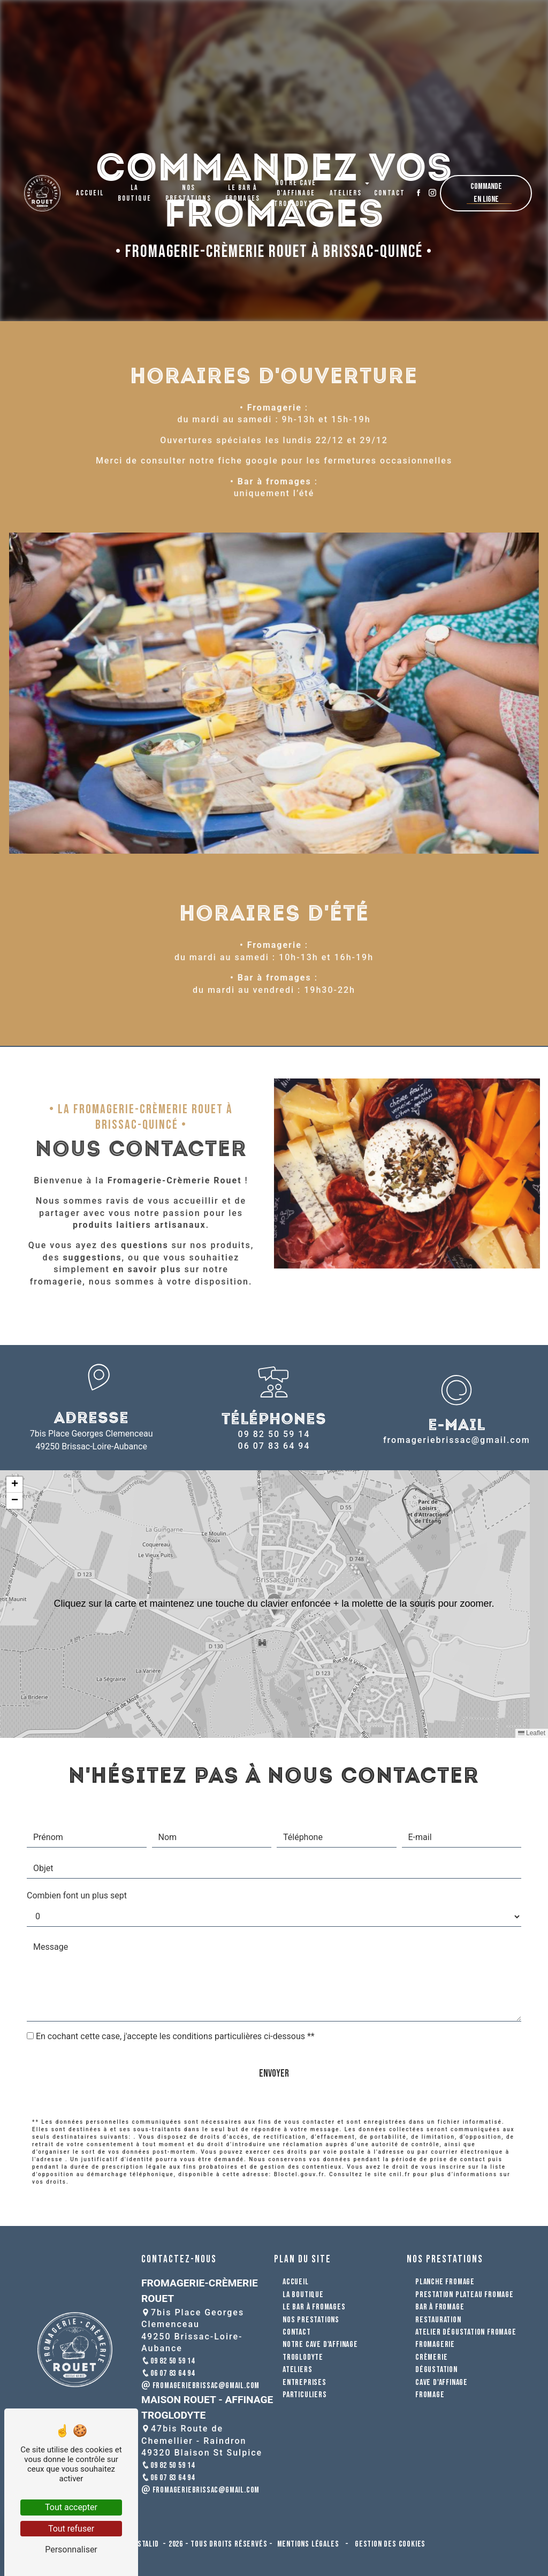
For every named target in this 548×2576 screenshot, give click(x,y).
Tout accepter (71, 2507)
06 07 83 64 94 (274, 1446)
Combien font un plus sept (77, 1847)
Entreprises (304, 2382)
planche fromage (445, 2282)
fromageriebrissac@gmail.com (456, 1440)
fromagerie (435, 2344)
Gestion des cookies (389, 2544)
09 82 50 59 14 (274, 1434)
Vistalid (146, 2544)
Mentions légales (308, 2544)
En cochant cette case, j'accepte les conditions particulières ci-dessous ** (175, 1987)
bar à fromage (439, 2307)
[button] (274, 1604)
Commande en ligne (486, 185)
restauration (438, 2320)
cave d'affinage (441, 2382)
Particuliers (305, 2395)
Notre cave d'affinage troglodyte (295, 186)
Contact (389, 185)
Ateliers (346, 185)
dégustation (436, 2370)
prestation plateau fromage (464, 2295)
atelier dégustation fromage (465, 2332)
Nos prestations (188, 185)
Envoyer (274, 2025)
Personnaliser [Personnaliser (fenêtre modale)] (71, 2549)
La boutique (134, 185)
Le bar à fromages (242, 185)
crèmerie (431, 2357)
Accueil (90, 185)
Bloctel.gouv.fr (299, 2126)
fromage (430, 2395)
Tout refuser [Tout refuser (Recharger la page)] (71, 2529)
